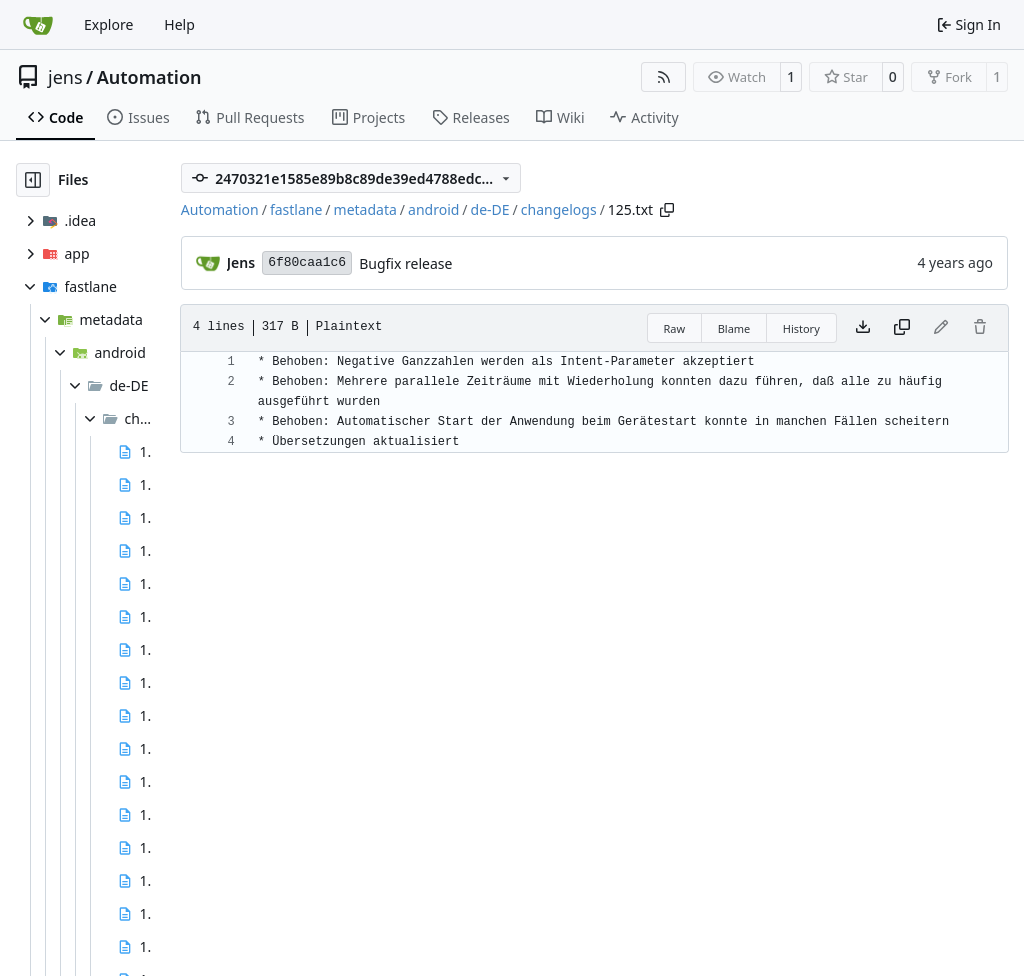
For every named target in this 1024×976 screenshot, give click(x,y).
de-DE (490, 209)
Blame (734, 328)
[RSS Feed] (664, 77)
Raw (675, 328)
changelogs (559, 209)
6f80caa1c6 (307, 262)
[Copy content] (902, 328)
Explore (108, 24)
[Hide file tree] (33, 180)
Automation (149, 77)
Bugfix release (405, 263)
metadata (365, 209)
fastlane (296, 209)
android (433, 209)
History (801, 328)
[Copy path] (667, 210)
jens (65, 77)
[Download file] (863, 328)
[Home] (38, 25)
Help (179, 24)
